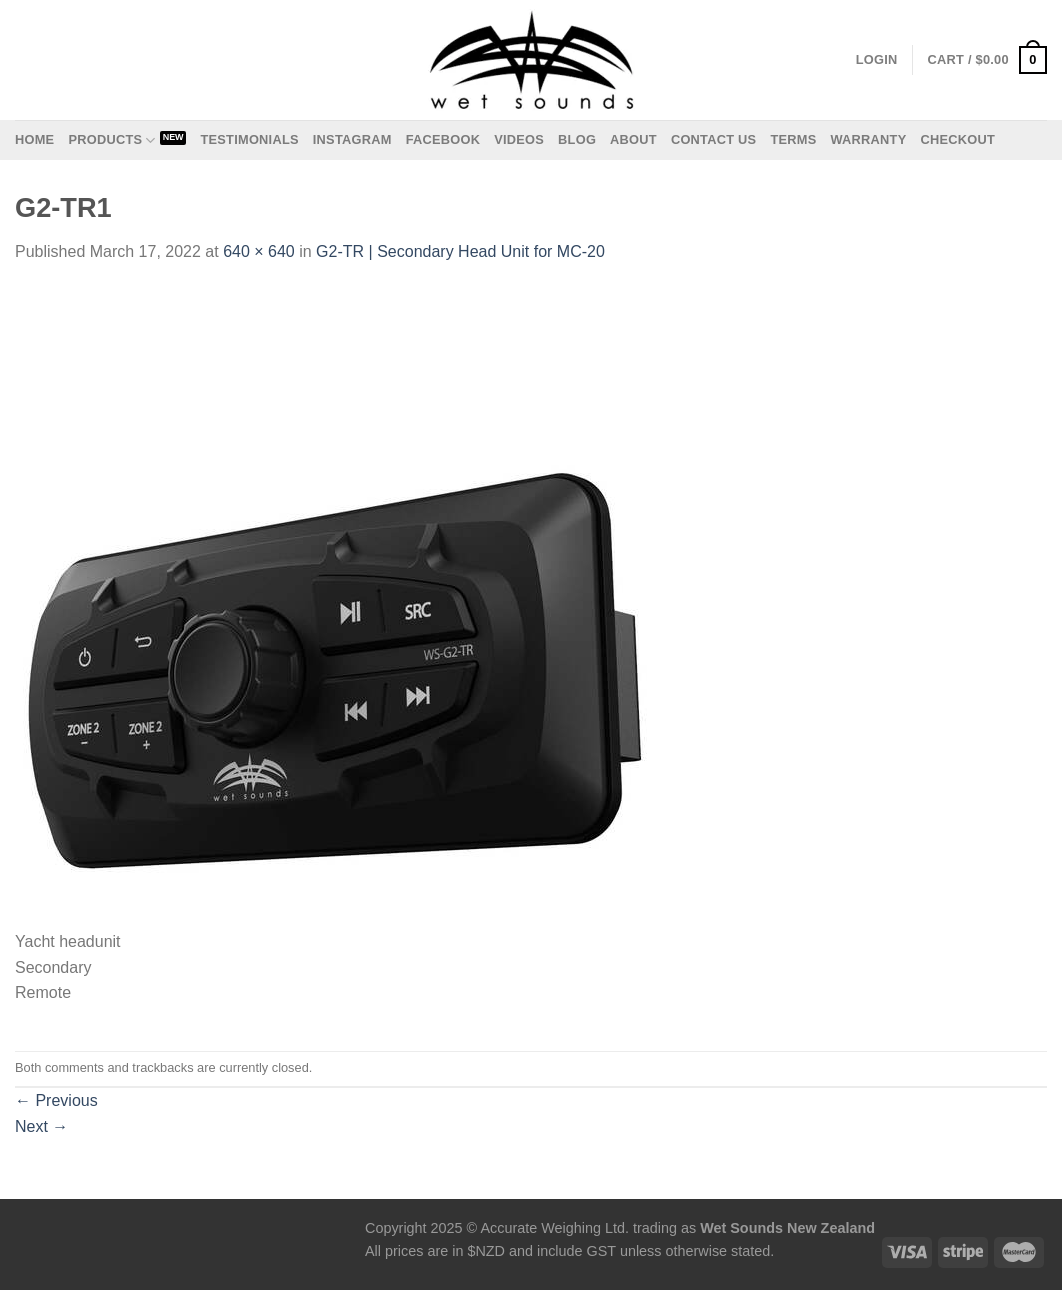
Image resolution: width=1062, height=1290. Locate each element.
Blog (577, 139)
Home (34, 139)
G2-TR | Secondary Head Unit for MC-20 (460, 251)
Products (111, 140)
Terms (793, 139)
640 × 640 (259, 251)
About (633, 139)
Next (41, 1126)
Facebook (443, 139)
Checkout (957, 139)
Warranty (868, 139)
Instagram (352, 139)
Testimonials (249, 139)
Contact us (714, 139)
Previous (56, 1100)
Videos (519, 139)
